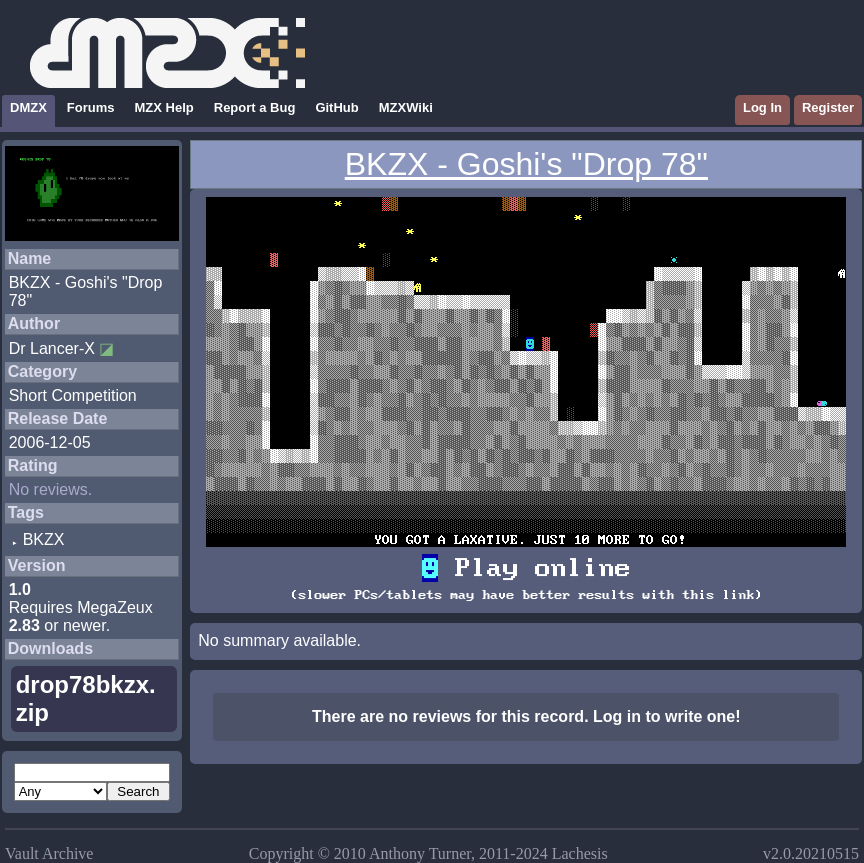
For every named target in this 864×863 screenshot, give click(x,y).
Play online (526, 568)
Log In (762, 107)
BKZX (44, 539)
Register (828, 107)
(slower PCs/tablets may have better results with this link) (526, 595)
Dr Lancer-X (52, 348)
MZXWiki (406, 107)
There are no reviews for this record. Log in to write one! (526, 716)
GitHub (336, 107)
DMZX (28, 107)
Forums (91, 107)
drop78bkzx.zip (86, 698)
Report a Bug (255, 107)
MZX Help (164, 107)
